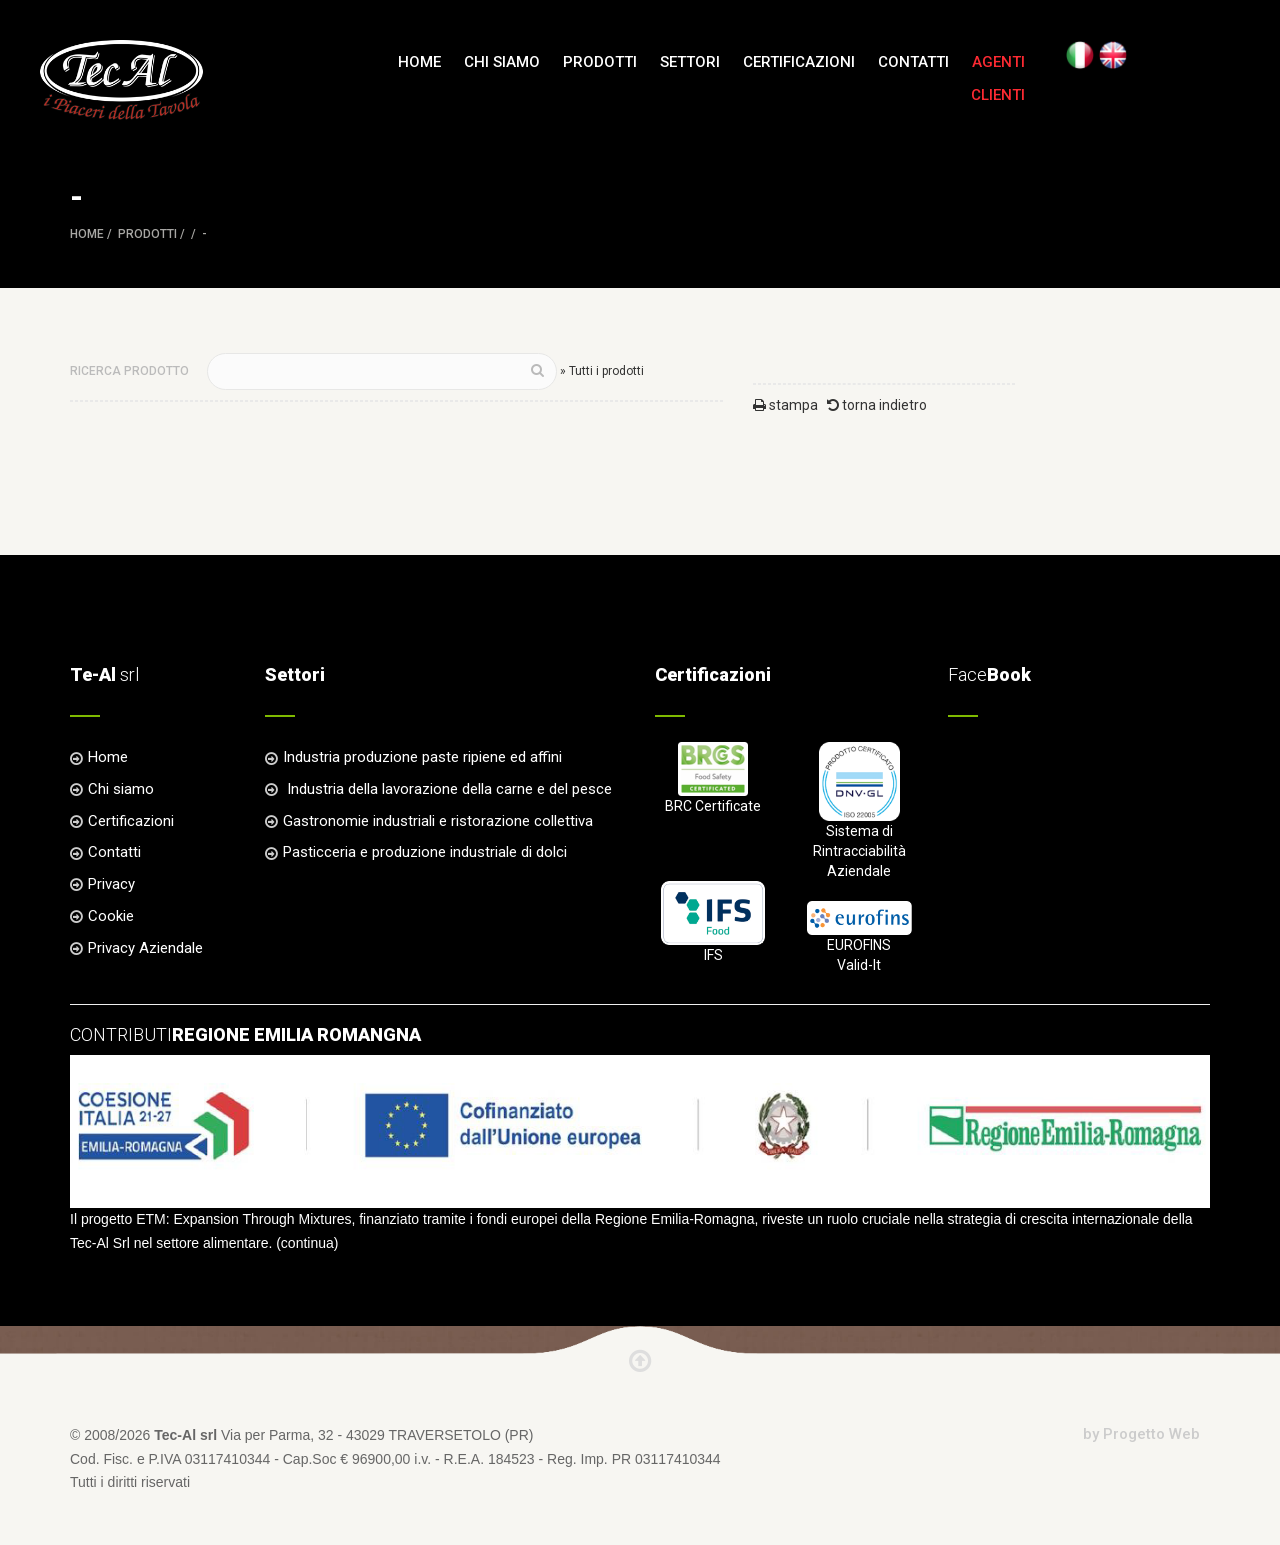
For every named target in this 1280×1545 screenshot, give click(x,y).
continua (307, 1243)
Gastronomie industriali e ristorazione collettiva (438, 821)
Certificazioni (799, 62)
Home (419, 62)
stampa (785, 405)
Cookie (111, 916)
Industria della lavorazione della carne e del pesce (447, 789)
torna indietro (877, 405)
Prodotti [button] (600, 62)
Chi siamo (502, 62)
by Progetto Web (1141, 1434)
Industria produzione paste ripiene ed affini (422, 757)
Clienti (998, 95)
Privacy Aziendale (145, 948)
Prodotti (147, 234)
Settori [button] (690, 62)
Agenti (998, 62)
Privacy (111, 884)
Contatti (913, 62)
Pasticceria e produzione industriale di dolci (425, 852)
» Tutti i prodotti (602, 371)
